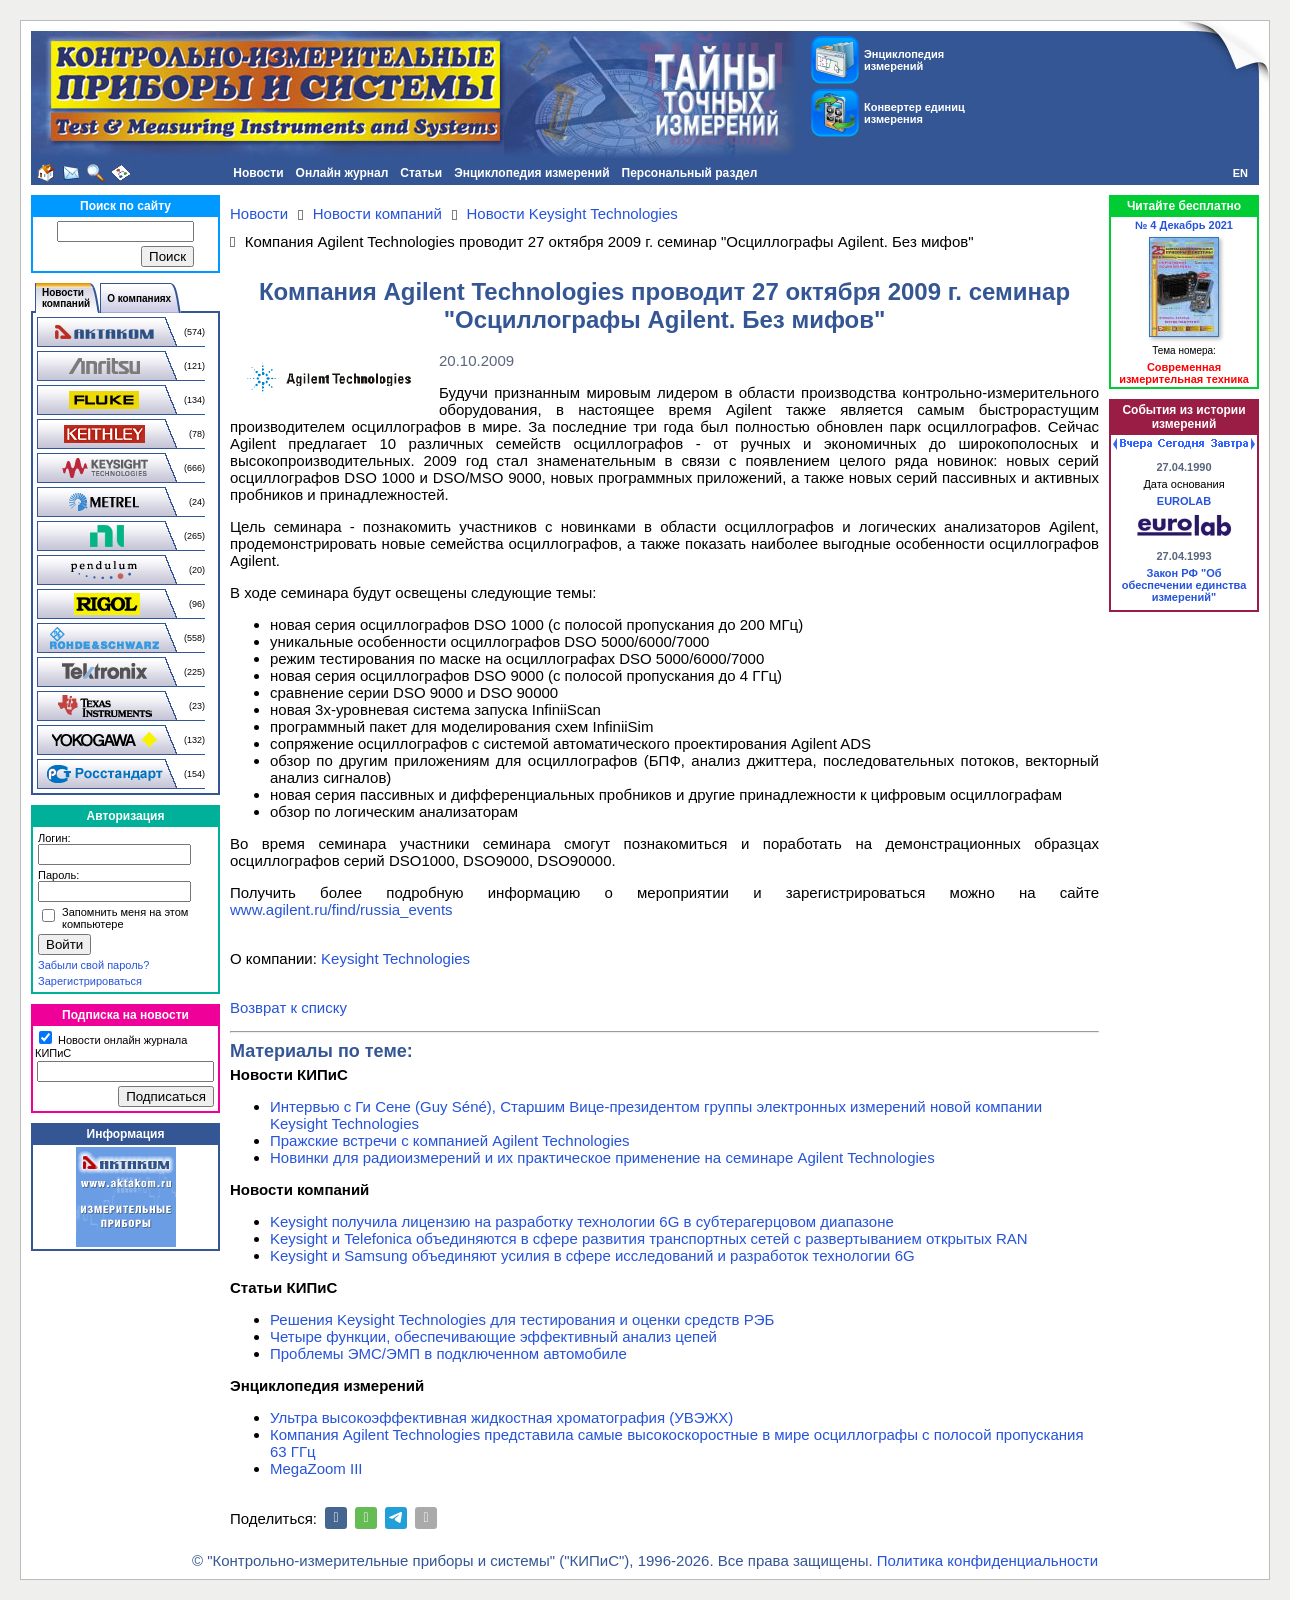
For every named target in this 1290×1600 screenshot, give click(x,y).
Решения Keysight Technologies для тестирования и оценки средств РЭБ (522, 1319)
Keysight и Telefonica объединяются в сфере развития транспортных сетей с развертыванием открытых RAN (649, 1238)
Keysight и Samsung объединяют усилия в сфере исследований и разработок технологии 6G (592, 1255)
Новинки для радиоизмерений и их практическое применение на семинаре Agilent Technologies (602, 1157)
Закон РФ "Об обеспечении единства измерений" (1184, 585)
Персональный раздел (690, 173)
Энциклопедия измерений (531, 173)
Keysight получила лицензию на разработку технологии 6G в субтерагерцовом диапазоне (582, 1221)
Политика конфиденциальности (987, 1560)
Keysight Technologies (395, 958)
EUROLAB (1184, 501)
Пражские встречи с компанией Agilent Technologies (450, 1140)
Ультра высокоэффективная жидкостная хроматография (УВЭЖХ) (501, 1417)
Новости (258, 173)
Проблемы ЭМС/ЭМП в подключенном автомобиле (448, 1353)
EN (1240, 173)
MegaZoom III (316, 1468)
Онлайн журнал (342, 173)
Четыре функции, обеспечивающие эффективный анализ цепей (493, 1336)
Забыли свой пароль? (93, 965)
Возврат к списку (288, 1007)
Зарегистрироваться (90, 981)
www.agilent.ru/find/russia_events (341, 909)
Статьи (421, 173)
